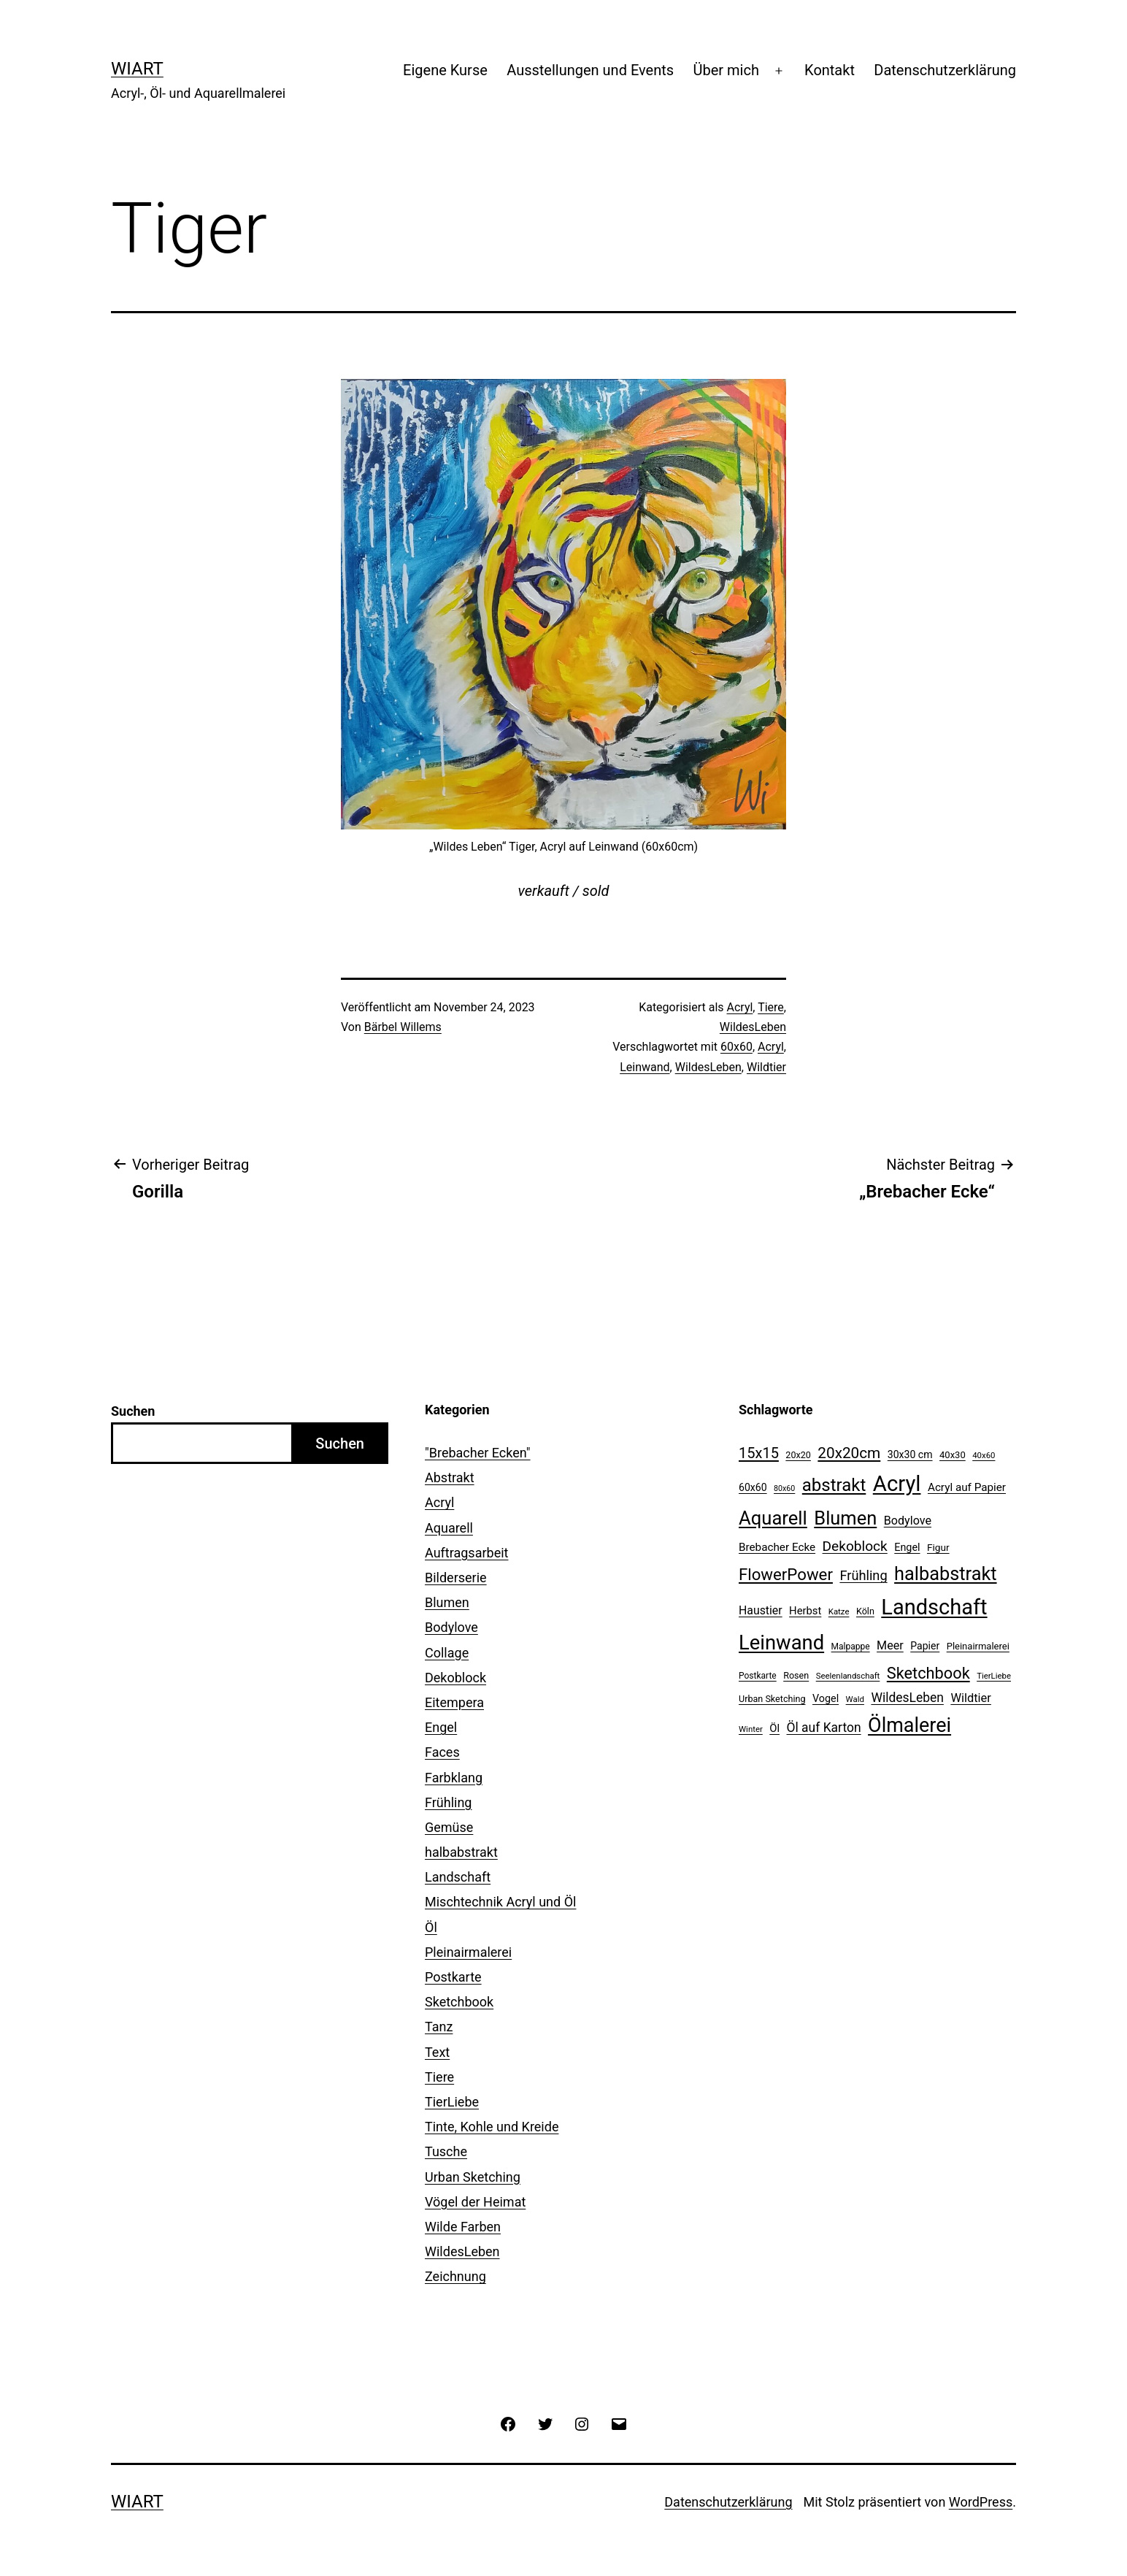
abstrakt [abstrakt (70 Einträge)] (834, 1485)
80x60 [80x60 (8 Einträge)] (784, 1488)
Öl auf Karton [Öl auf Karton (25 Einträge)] (824, 1727)
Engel (441, 1727)
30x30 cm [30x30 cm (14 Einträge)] (910, 1454)
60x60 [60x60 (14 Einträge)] (753, 1487)
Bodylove (451, 1627)
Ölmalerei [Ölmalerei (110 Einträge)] (909, 1725)
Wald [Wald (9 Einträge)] (855, 1699)
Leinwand (644, 1067)
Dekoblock (455, 1677)
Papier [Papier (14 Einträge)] (924, 1646)
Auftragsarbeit (466, 1552)
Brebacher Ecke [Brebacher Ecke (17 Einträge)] (777, 1547)
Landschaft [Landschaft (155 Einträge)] (934, 1607)
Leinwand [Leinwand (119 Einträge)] (781, 1643)
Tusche (446, 2151)
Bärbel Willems (403, 1027)
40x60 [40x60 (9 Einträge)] (983, 1455)
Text (437, 2052)
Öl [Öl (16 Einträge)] (774, 1728)
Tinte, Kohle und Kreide (491, 2126)
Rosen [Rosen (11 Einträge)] (796, 1675)
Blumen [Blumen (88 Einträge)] (845, 1518)
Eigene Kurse (445, 70)
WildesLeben (753, 1027)
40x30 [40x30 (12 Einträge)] (952, 1454)
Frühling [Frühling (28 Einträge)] (863, 1575)
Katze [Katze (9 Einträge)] (839, 1611)
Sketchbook (459, 2001)
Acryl (740, 1007)
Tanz (439, 2026)
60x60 (736, 1047)
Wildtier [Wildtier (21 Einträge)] (970, 1698)
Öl (431, 1927)
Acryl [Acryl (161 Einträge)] (897, 1483)
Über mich (725, 70)
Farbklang (453, 1777)
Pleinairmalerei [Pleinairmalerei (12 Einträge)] (978, 1646)
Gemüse (449, 1827)
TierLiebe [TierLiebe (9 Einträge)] (994, 1676)
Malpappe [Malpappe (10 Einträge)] (850, 1646)
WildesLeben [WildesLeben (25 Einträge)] (907, 1697)
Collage (447, 1652)
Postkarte (453, 1977)
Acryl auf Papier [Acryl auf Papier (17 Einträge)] (967, 1487)
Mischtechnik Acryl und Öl (500, 1901)
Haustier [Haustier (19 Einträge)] (760, 1610)
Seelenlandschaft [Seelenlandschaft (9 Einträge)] (848, 1676)
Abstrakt (449, 1477)
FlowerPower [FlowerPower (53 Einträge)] (786, 1574)
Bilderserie (456, 1577)
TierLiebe (452, 2101)
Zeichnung (455, 2276)
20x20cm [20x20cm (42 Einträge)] (849, 1453)
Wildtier (766, 1067)
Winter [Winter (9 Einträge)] (751, 1729)
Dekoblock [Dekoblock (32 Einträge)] (855, 1546)
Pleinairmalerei (468, 1952)
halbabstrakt (461, 1852)
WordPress (980, 2502)
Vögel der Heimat (475, 2201)
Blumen (447, 1602)
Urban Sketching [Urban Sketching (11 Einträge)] (772, 1698)
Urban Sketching (472, 2177)
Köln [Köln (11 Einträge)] (865, 1611)
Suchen (133, 1411)
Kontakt (829, 70)
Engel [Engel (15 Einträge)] (907, 1547)
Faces (442, 1752)
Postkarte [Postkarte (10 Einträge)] (758, 1676)
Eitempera (454, 1702)
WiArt (137, 68)
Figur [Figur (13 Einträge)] (938, 1547)
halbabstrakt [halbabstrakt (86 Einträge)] (945, 1573)
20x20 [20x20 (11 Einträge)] (798, 1454)
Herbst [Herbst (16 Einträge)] (805, 1610)
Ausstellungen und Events (590, 70)
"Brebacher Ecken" (478, 1452)
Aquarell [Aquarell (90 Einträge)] (773, 1518)
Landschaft (458, 1877)
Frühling (448, 1802)
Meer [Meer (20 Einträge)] (890, 1645)
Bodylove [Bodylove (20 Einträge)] (907, 1520)
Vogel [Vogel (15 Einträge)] (825, 1699)
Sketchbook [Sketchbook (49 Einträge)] (928, 1673)
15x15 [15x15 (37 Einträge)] (759, 1453)
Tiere (771, 1007)
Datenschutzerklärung (945, 70)
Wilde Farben (463, 2226)
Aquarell (449, 1528)
